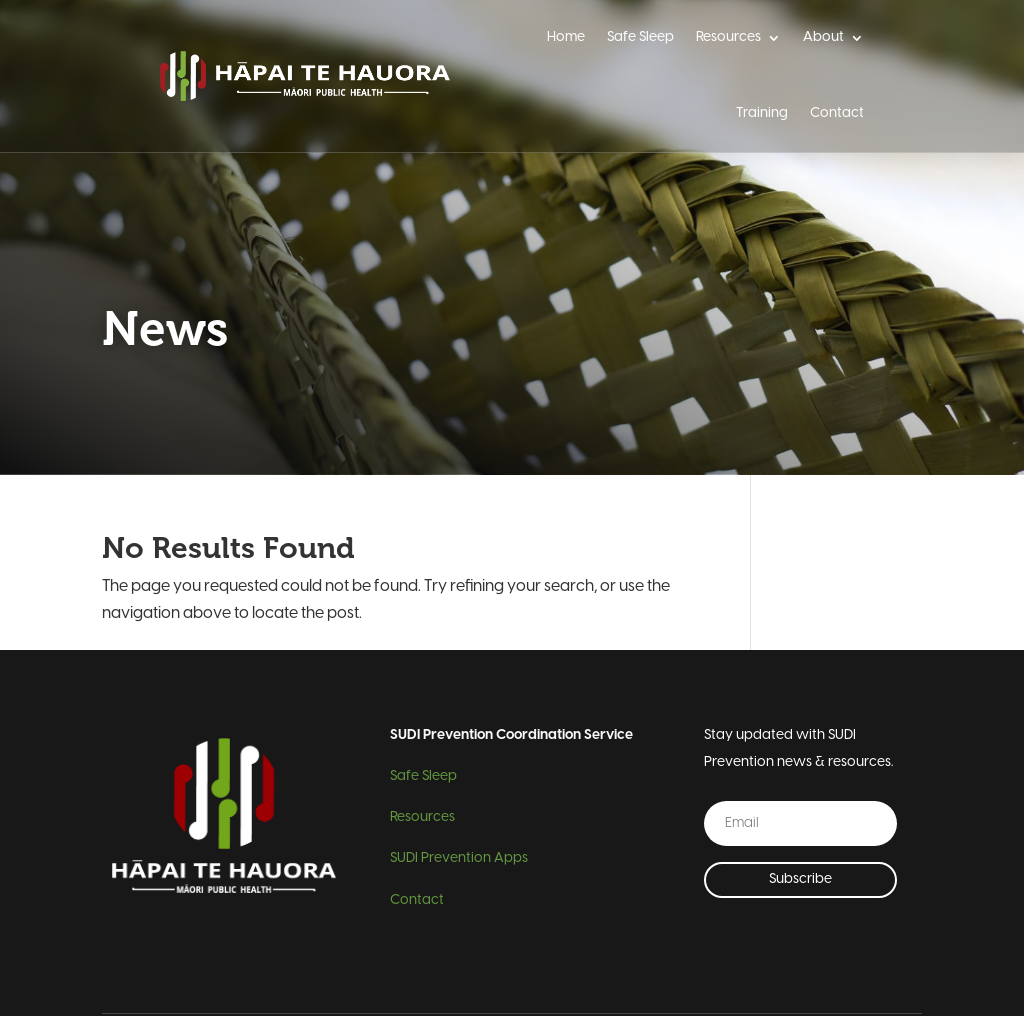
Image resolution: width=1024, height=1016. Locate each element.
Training (762, 113)
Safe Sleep (640, 37)
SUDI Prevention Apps (459, 858)
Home (566, 37)
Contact (837, 113)
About (823, 37)
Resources (728, 37)
